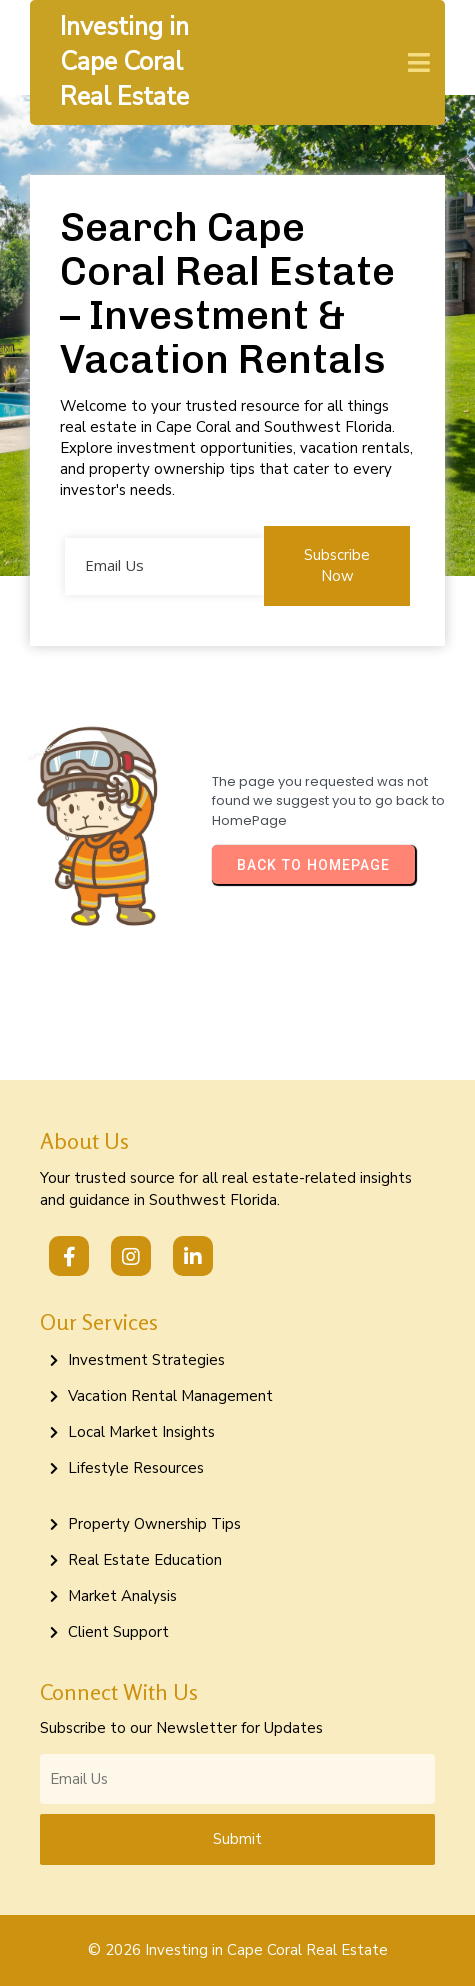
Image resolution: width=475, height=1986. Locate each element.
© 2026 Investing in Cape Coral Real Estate (238, 1950)
